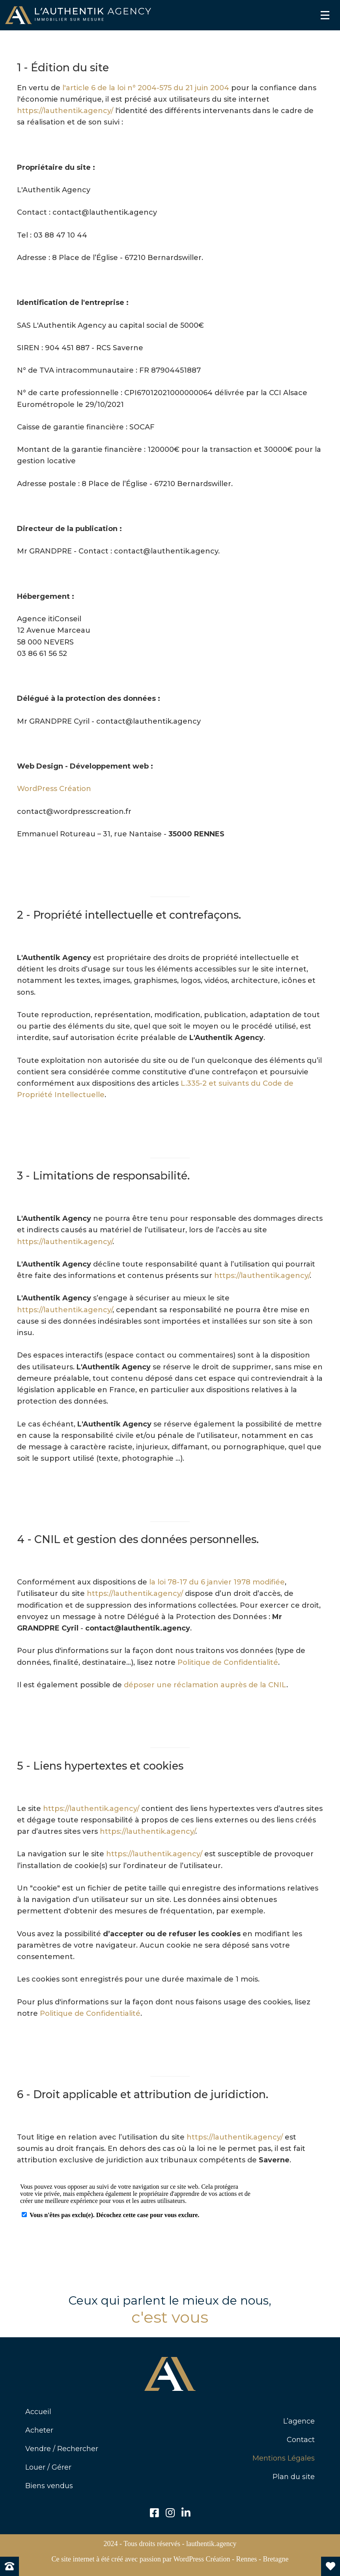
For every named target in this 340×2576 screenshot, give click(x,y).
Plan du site (294, 2476)
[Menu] (325, 15)
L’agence (299, 2421)
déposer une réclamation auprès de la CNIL (205, 1685)
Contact (301, 2439)
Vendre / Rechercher (61, 2448)
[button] (154, 2512)
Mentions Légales (283, 2458)
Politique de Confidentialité (227, 1662)
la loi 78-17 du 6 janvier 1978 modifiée (217, 1582)
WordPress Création (54, 788)
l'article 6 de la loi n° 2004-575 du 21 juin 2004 (145, 88)
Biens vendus (49, 2485)
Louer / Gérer (48, 2467)
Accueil (38, 2411)
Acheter (39, 2430)
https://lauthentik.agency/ (65, 110)
